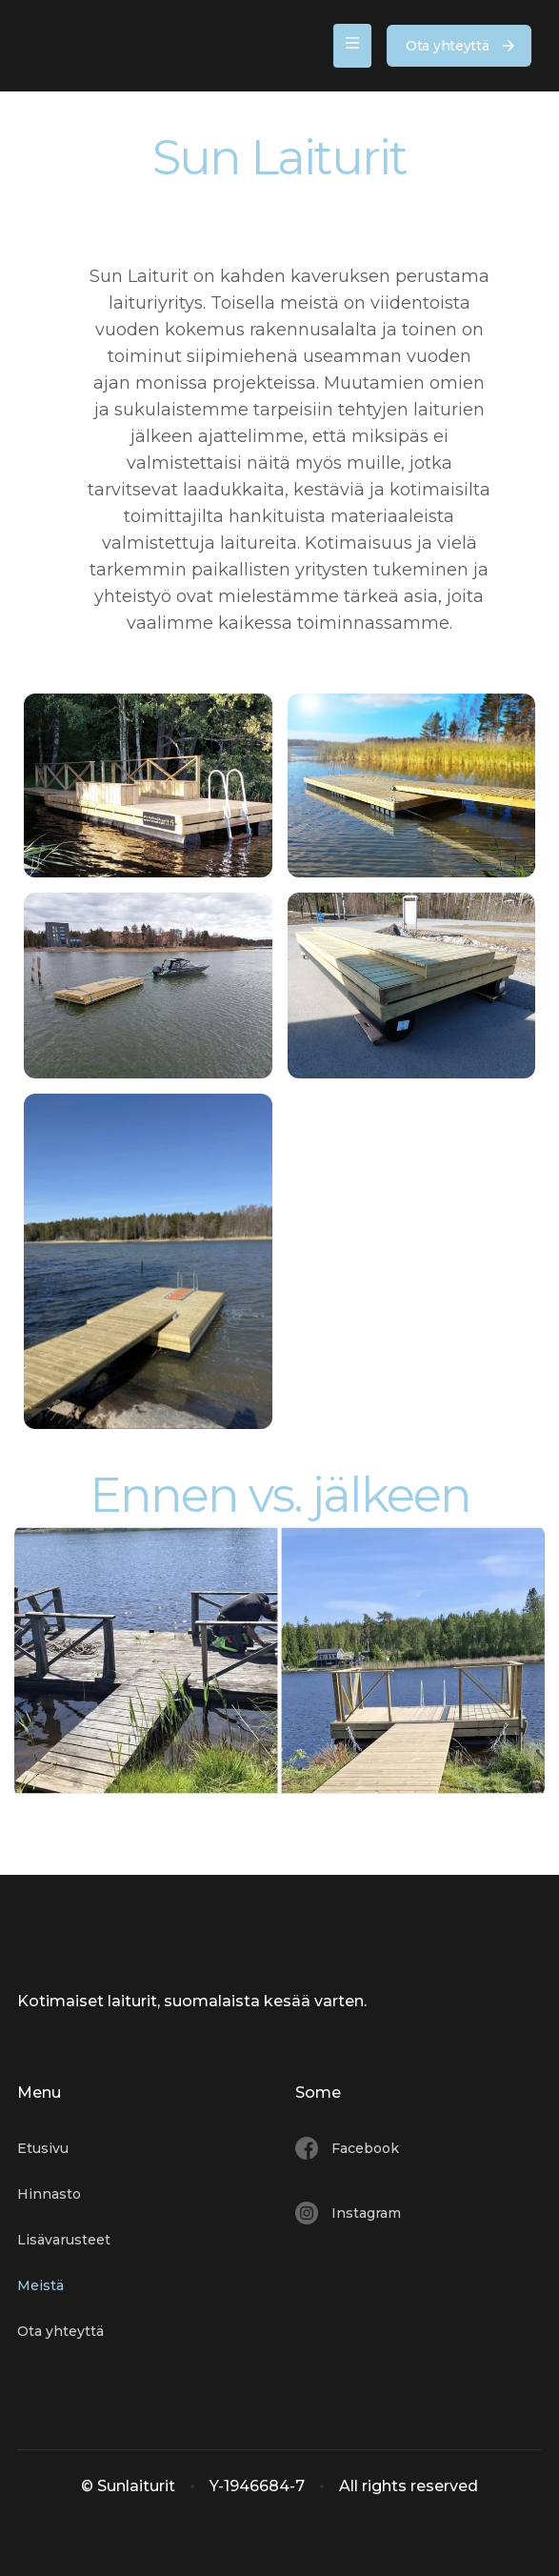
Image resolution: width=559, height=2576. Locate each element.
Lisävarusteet (63, 2239)
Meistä (40, 2285)
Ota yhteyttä (60, 2331)
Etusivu (43, 2148)
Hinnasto (49, 2194)
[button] (352, 46)
